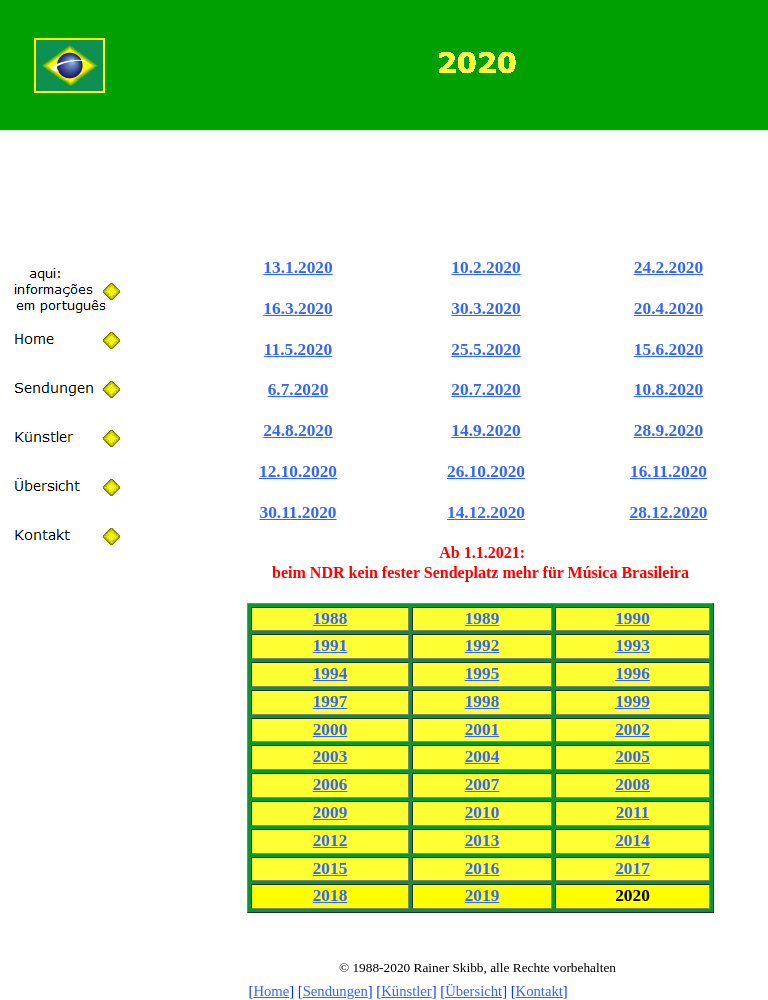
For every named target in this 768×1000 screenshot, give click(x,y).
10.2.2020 (485, 267)
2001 (482, 729)
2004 (482, 756)
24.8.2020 (297, 430)
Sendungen (335, 991)
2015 (330, 868)
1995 (482, 673)
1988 (330, 618)
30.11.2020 (297, 512)
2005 (632, 756)
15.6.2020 (668, 349)
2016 (482, 868)
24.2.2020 (668, 267)
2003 (330, 756)
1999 (632, 701)
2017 (632, 868)
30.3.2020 (485, 308)
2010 (482, 812)
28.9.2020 (668, 430)
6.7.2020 (298, 389)
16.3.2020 (297, 308)
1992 (482, 645)
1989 (482, 618)
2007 (482, 784)
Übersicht (473, 991)
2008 (632, 784)
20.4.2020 (668, 308)
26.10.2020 (486, 471)
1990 (632, 618)
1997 (330, 701)
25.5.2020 (485, 349)
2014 (632, 840)
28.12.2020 (669, 512)
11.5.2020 (298, 349)
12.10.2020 (298, 471)
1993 (632, 645)
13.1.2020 (297, 267)
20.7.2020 (485, 389)
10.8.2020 (668, 389)
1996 (632, 673)
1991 (330, 645)
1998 (482, 701)
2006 (330, 784)
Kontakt (539, 991)
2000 (330, 729)
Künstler (406, 991)
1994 (330, 673)
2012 (330, 840)
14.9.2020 (485, 430)
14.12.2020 (486, 512)
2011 (633, 812)
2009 (330, 812)
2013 (482, 840)
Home (271, 991)
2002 (632, 729)
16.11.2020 (668, 471)
